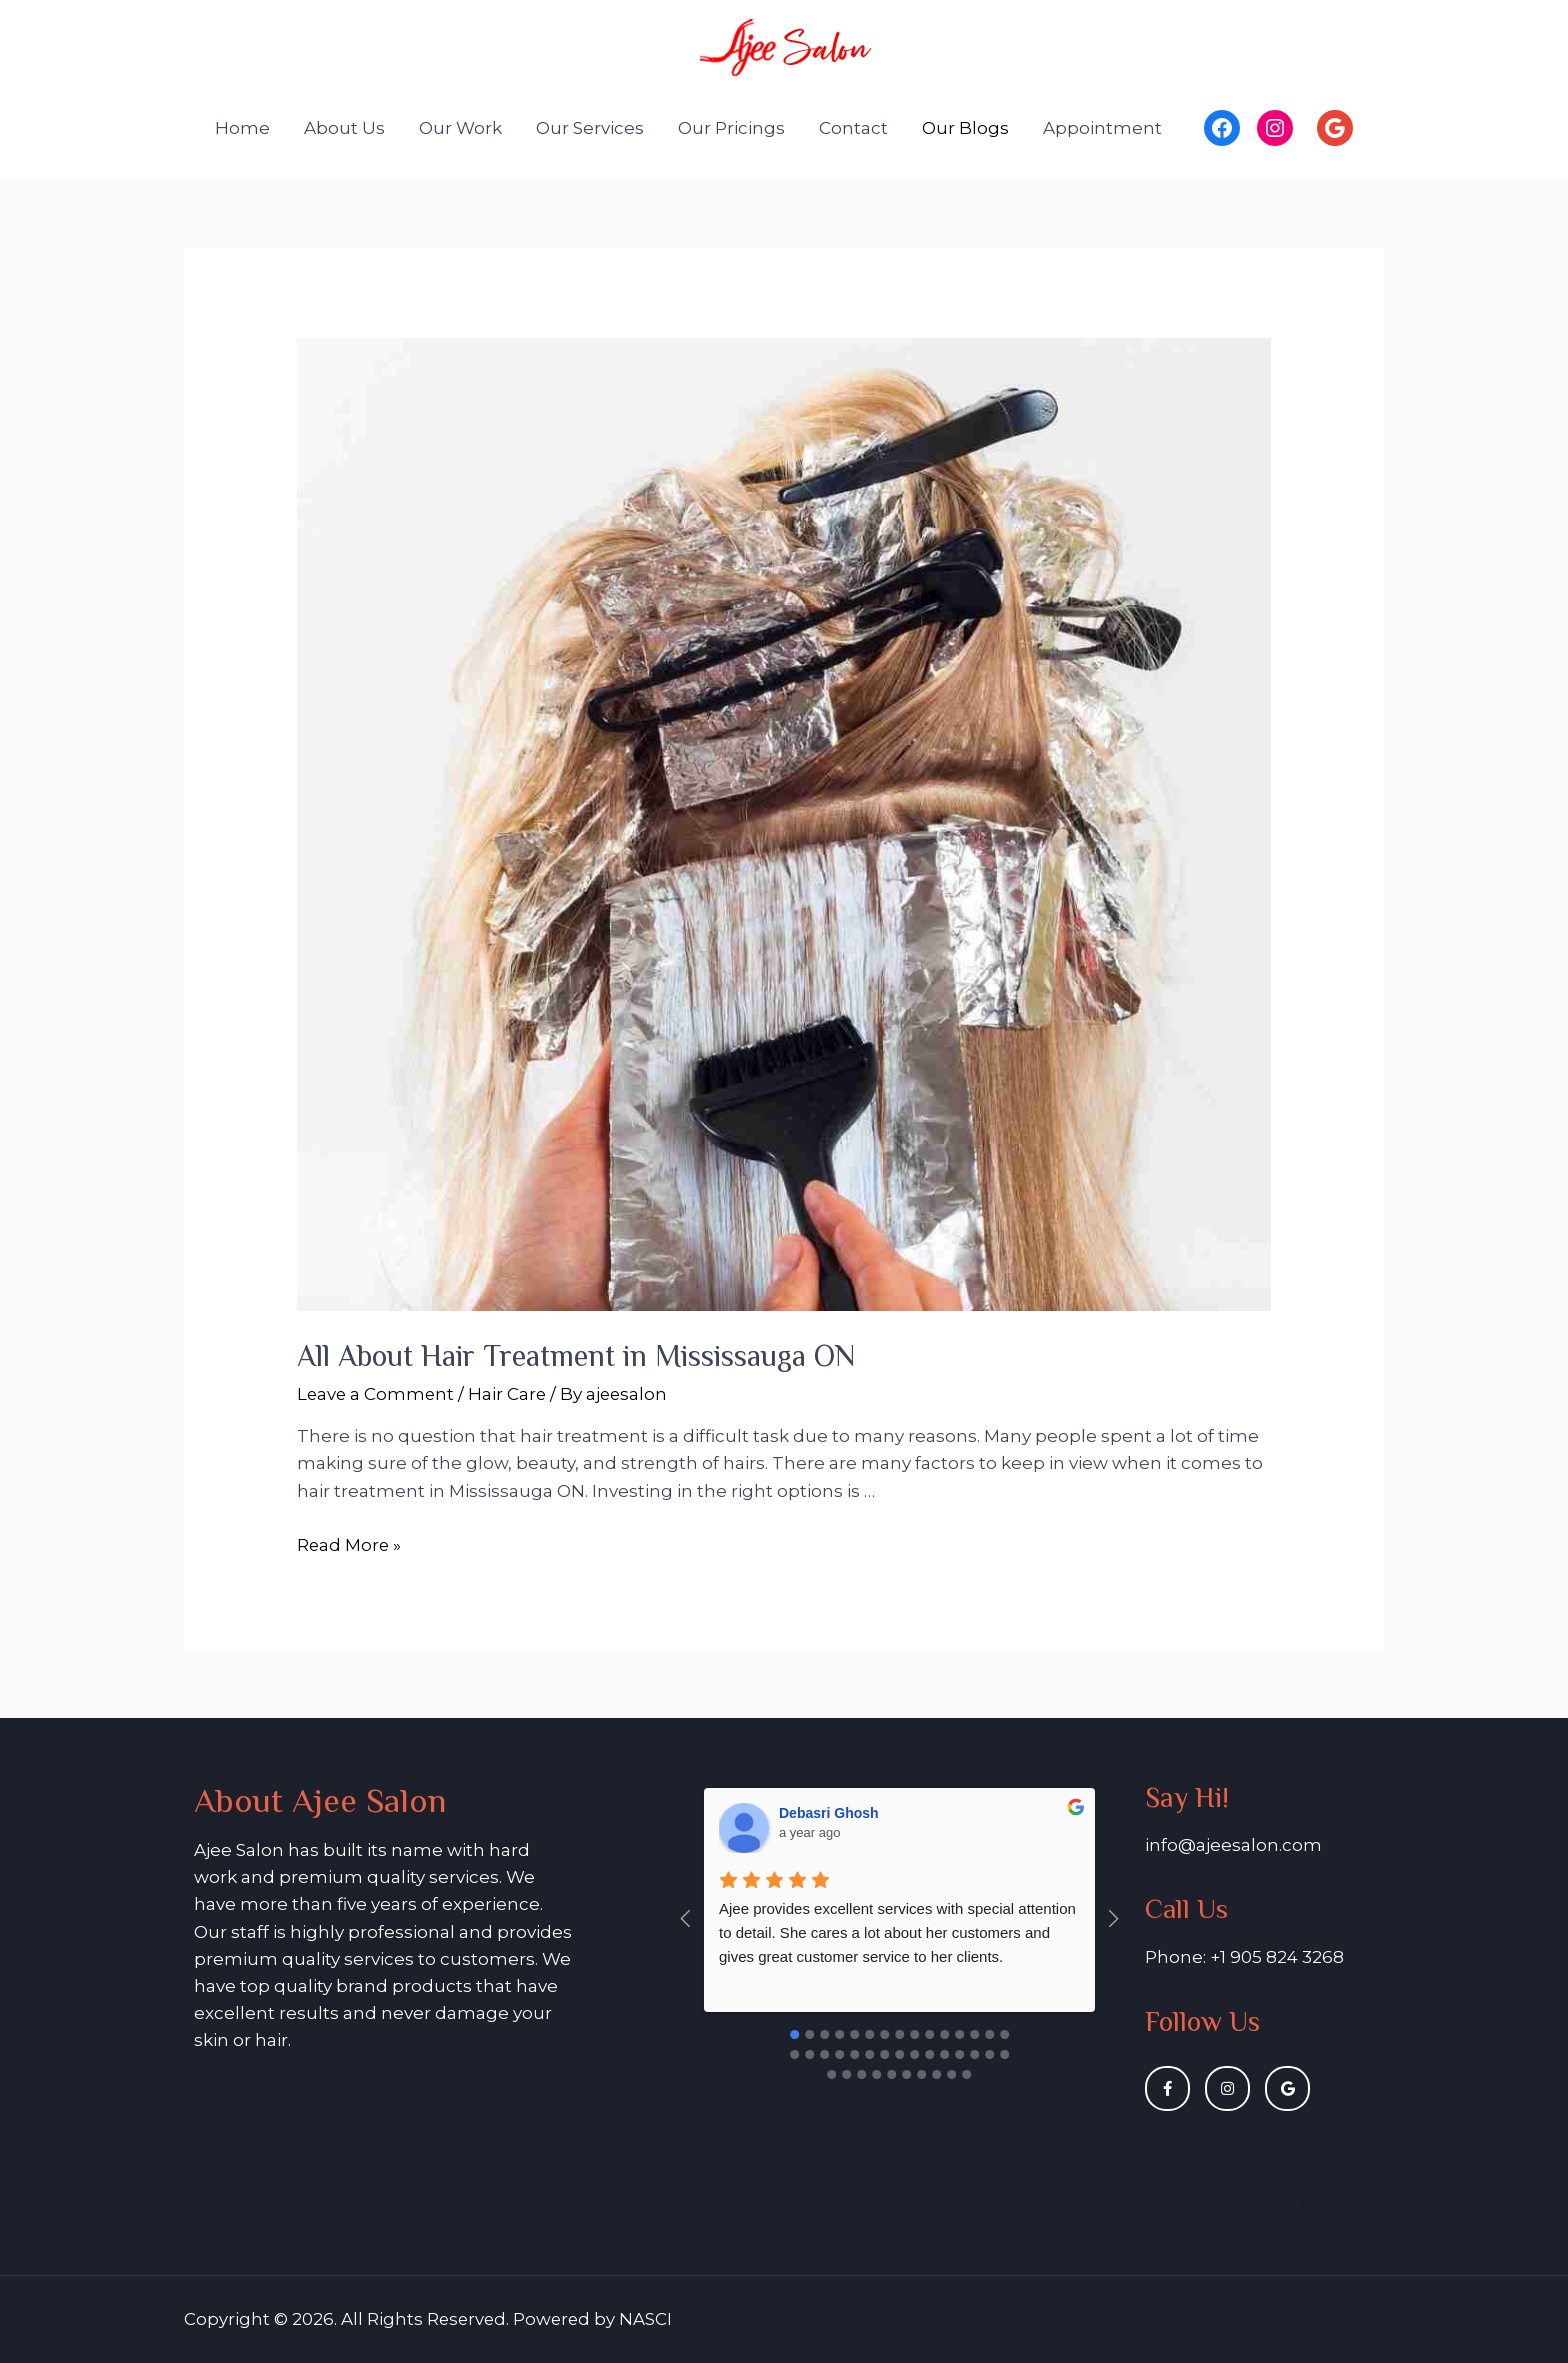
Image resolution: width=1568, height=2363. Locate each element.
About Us (344, 128)
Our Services (590, 128)
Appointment (1102, 128)
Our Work (460, 128)
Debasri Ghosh (829, 1813)
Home (242, 128)
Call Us (1187, 1908)
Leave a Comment (377, 1394)
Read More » (350, 1545)
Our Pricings (731, 128)
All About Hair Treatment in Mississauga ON (576, 1356)
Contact (853, 128)
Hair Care (510, 1394)
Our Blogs (965, 128)
